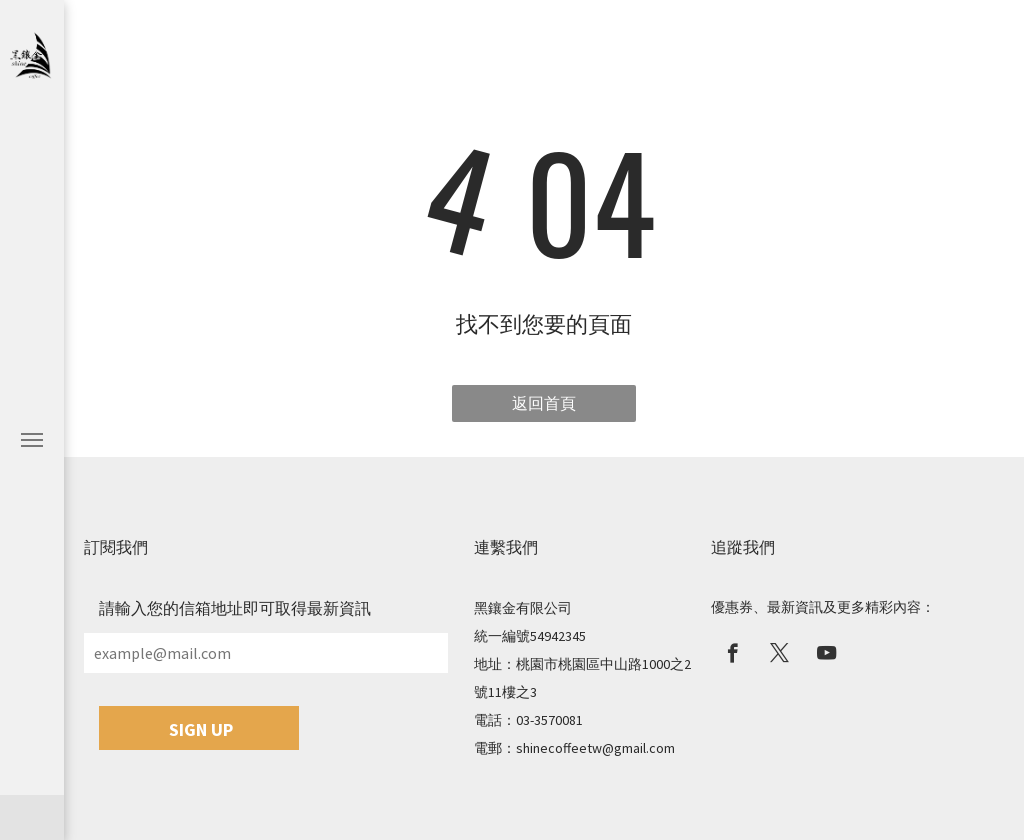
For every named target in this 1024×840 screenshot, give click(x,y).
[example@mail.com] (266, 653)
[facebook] (732, 656)
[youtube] (826, 656)
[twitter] (779, 656)
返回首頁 (544, 403)
